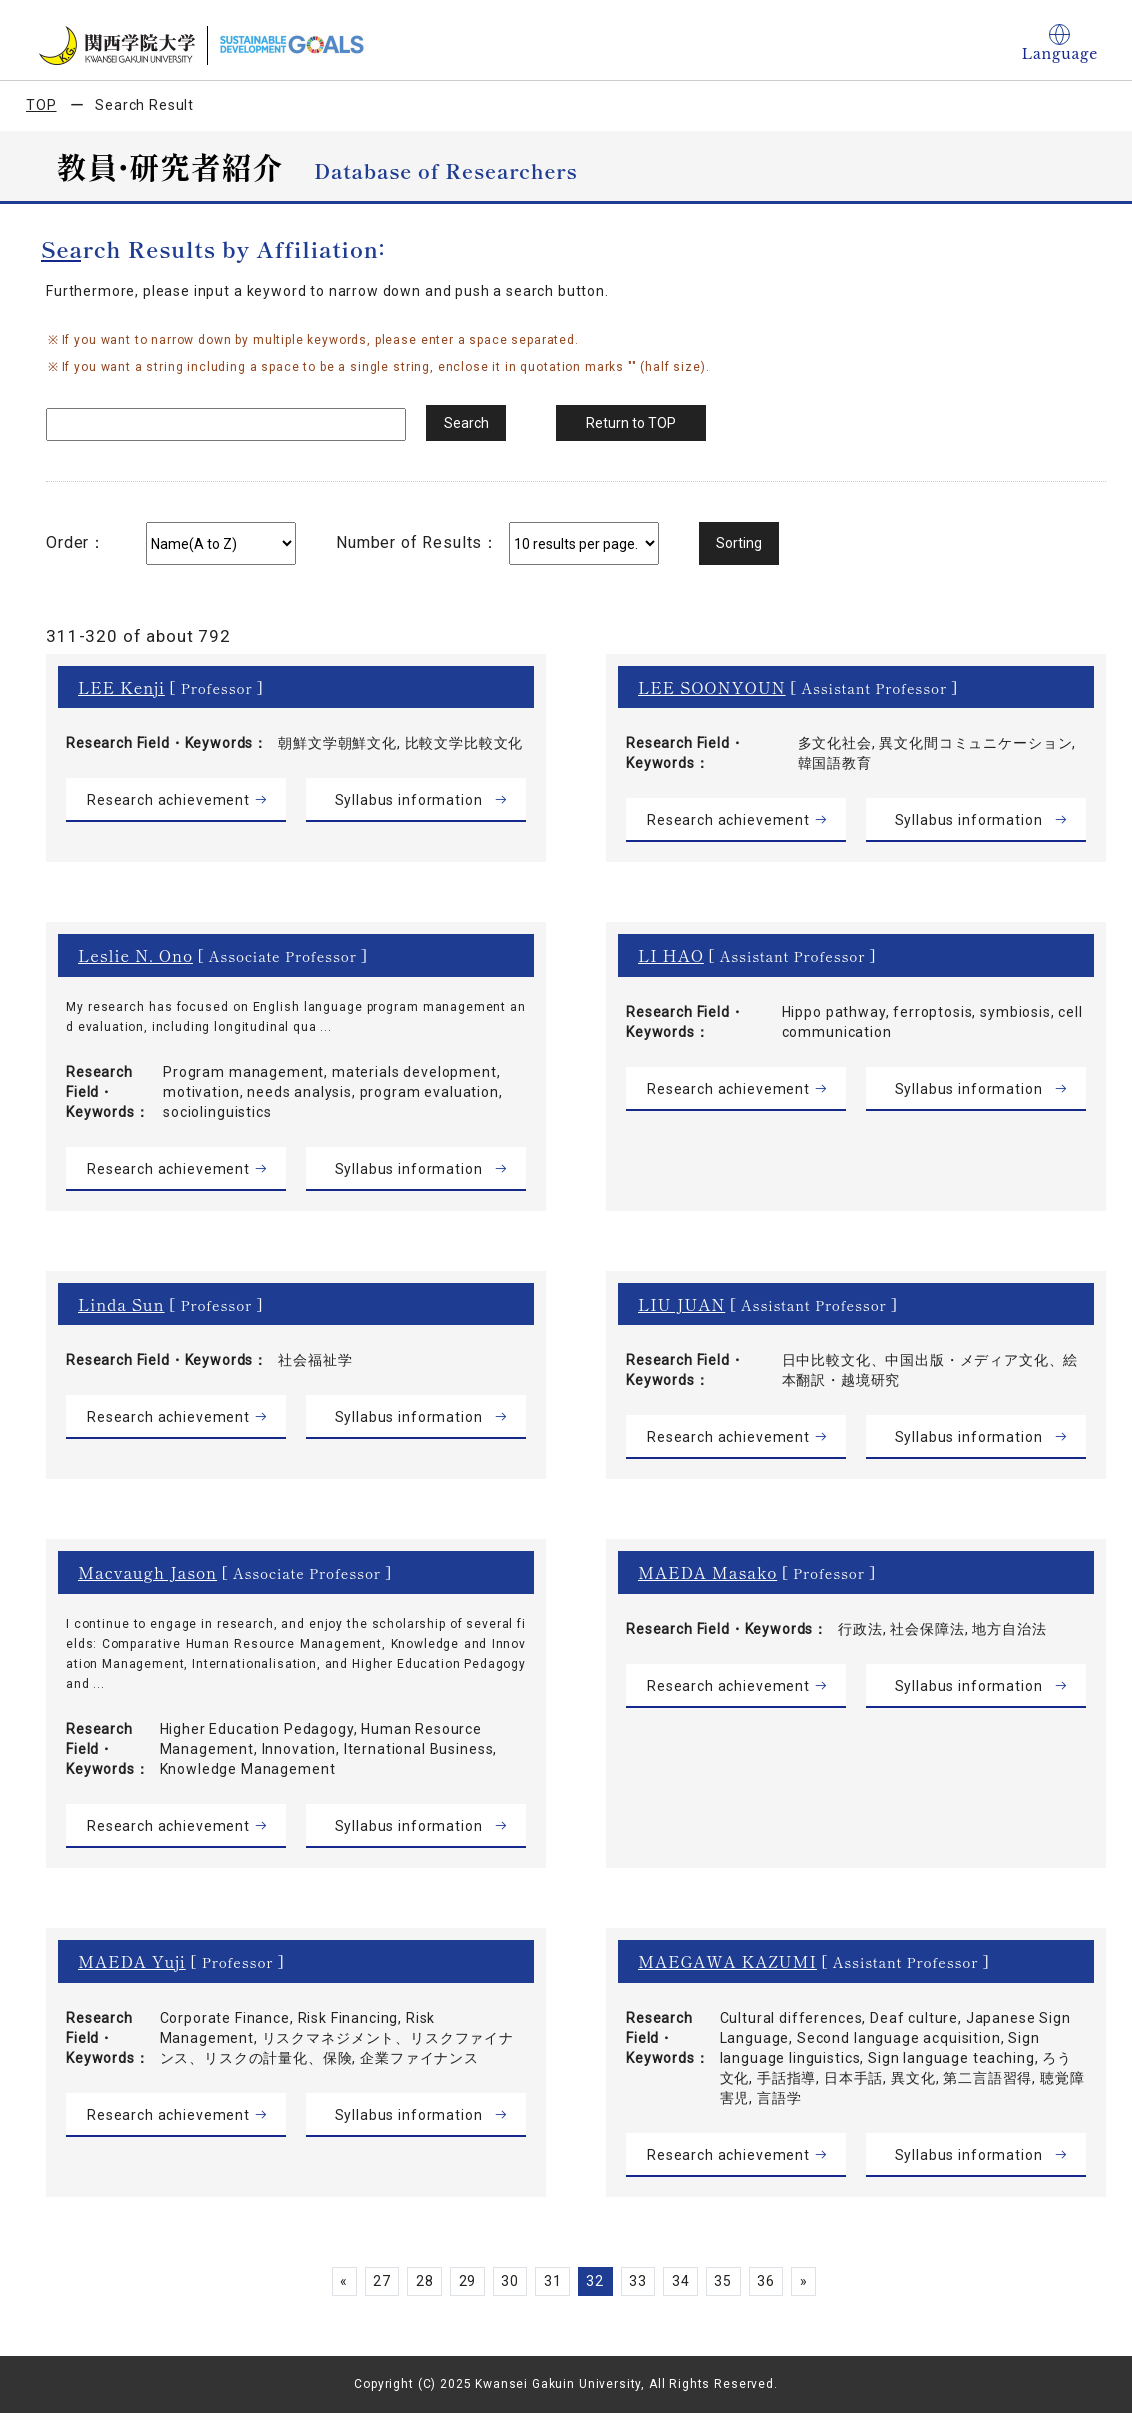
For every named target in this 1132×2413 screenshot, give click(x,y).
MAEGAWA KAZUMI (727, 1961)
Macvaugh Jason (147, 1572)
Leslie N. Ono (135, 955)
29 (467, 2281)
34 (681, 2281)
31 (553, 2281)
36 (766, 2281)
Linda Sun (121, 1304)
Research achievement (168, 800)
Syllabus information (409, 800)
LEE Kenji (121, 687)
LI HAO (671, 955)
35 (724, 2281)
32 (596, 2281)
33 (638, 2281)
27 (382, 2281)
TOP (41, 105)
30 (510, 2281)
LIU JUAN (681, 1304)
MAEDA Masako (707, 1572)
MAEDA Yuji (132, 1961)
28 (425, 2281)
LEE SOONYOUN (712, 687)
